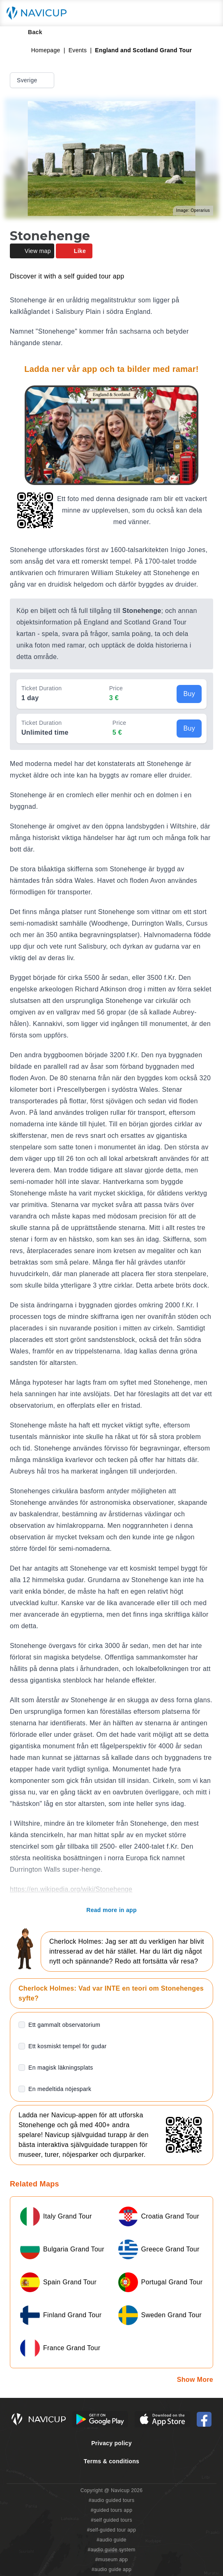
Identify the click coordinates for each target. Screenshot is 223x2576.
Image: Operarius (193, 210)
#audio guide (111, 2540)
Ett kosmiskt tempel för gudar (67, 2046)
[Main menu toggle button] (208, 13)
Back (29, 32)
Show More (195, 2379)
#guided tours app (112, 2510)
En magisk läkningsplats (60, 2067)
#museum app (111, 2559)
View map (32, 251)
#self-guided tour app (111, 2530)
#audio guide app (111, 2569)
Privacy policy (111, 2443)
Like (74, 251)
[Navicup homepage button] (39, 13)
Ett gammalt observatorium (64, 2024)
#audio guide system (111, 2550)
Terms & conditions (111, 2461)
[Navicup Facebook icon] (204, 2419)
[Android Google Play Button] (100, 2419)
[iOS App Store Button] (162, 2419)
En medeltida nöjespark (59, 2089)
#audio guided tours (112, 2500)
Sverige (33, 80)
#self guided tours (111, 2520)
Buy (189, 693)
